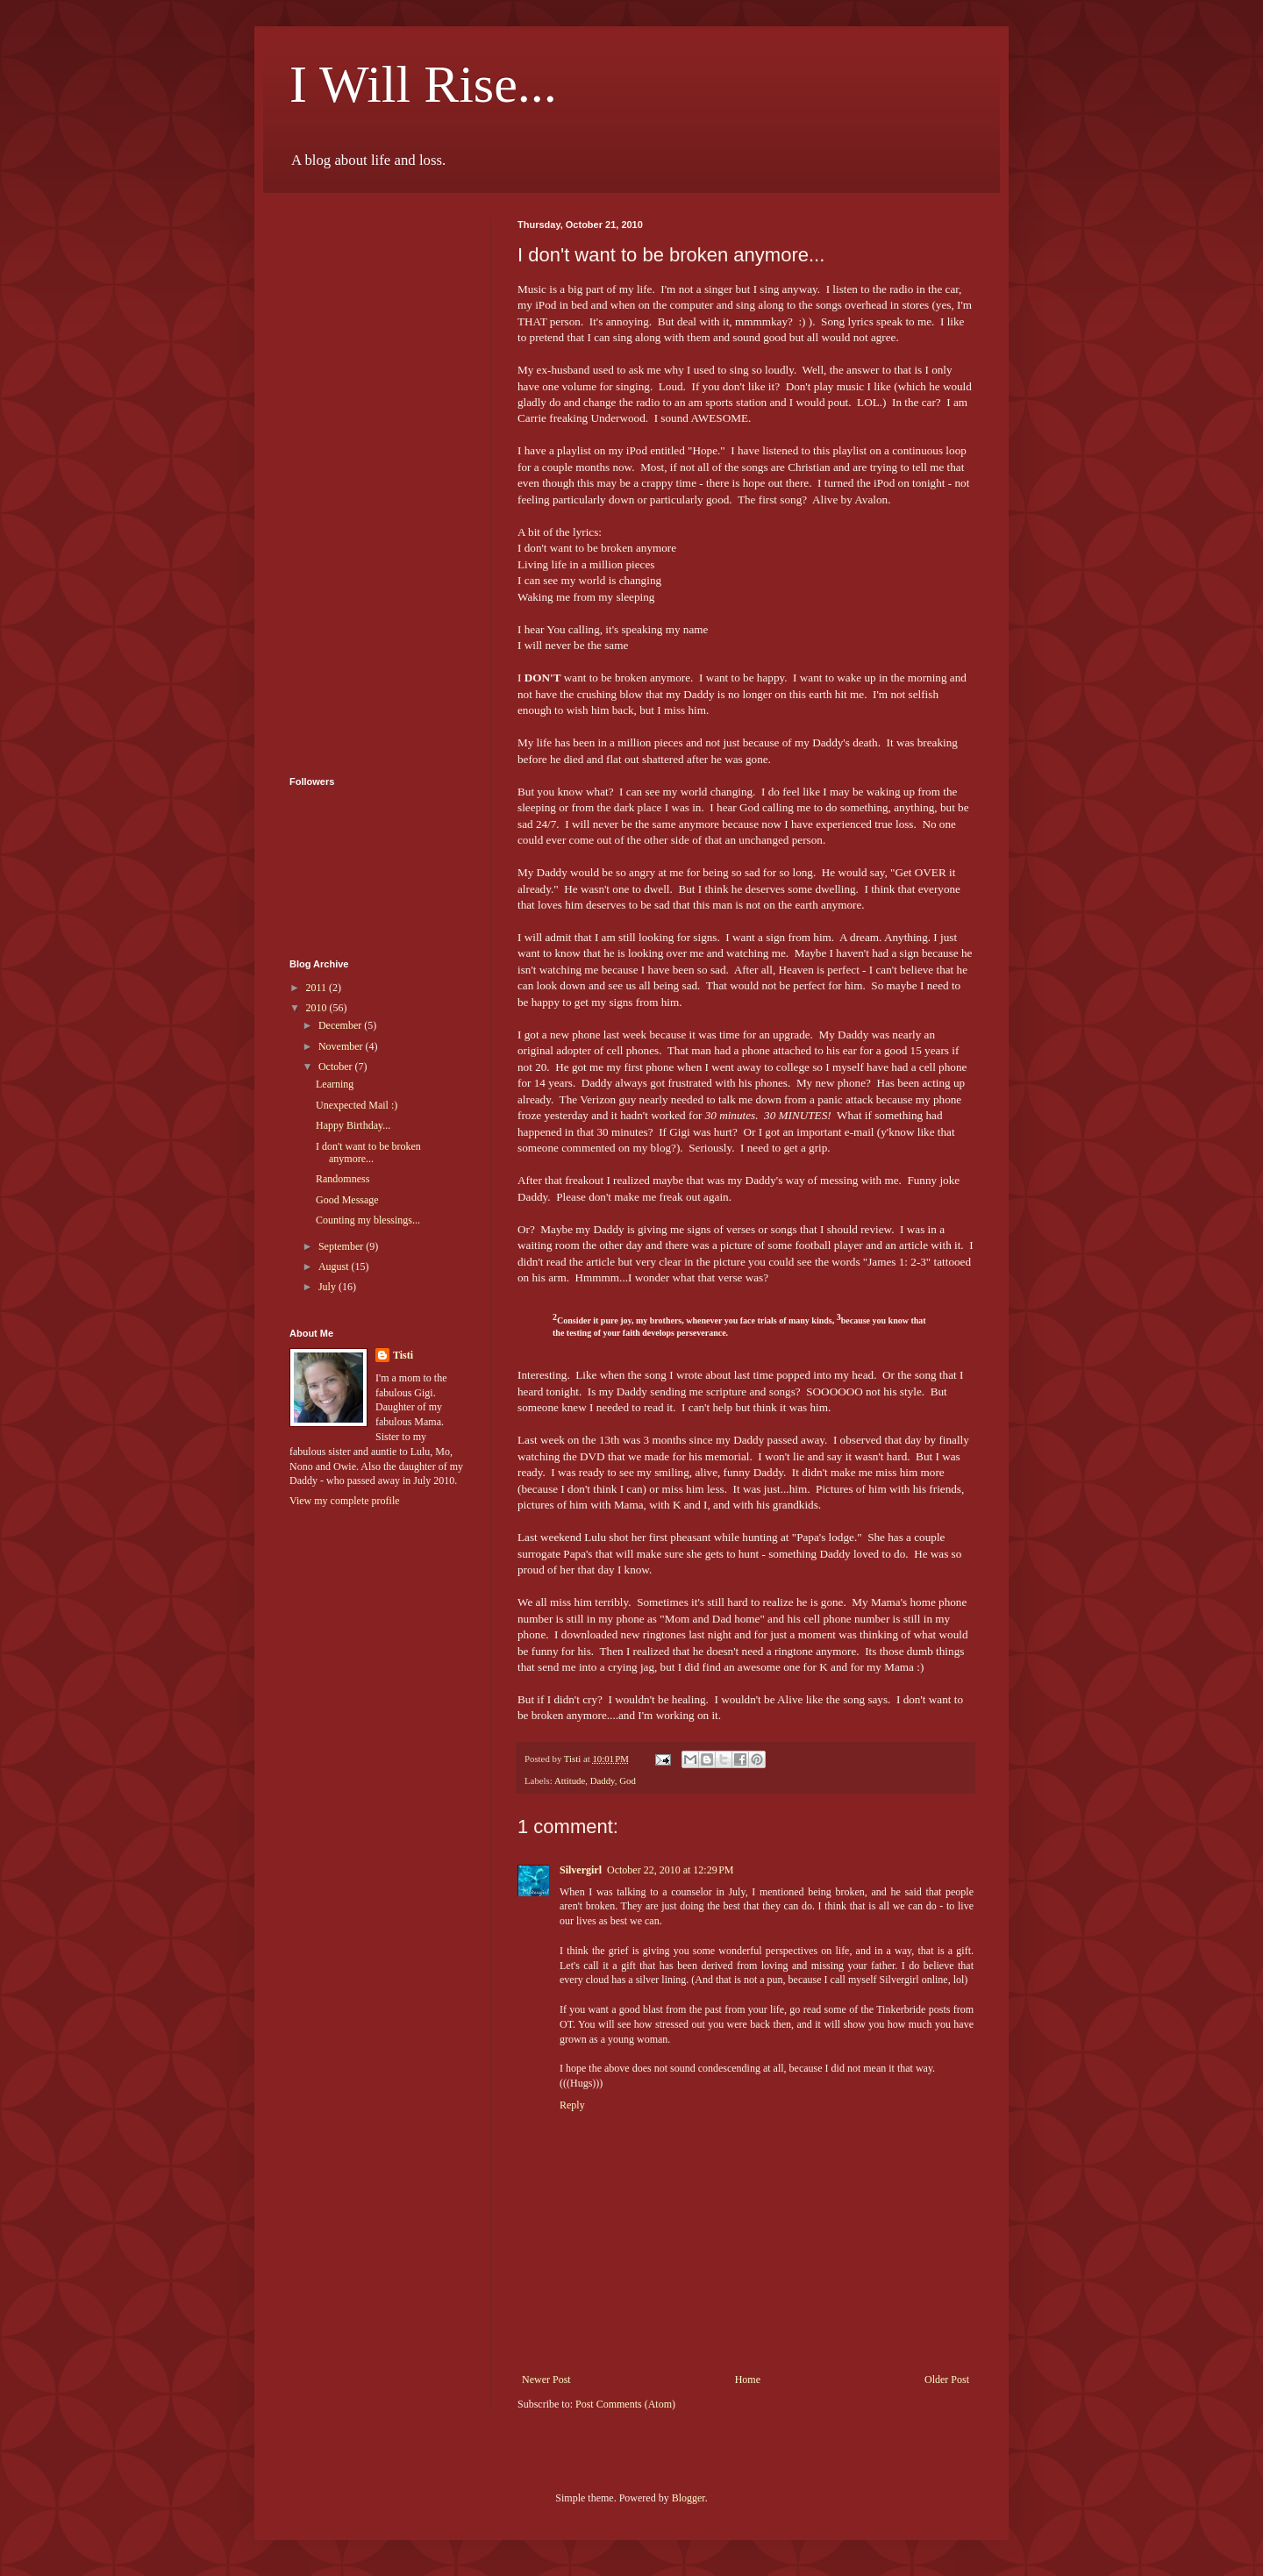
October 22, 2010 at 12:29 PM (670, 1870)
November (342, 1046)
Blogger (688, 2498)
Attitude (569, 1780)
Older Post (946, 2379)
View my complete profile (344, 1501)
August (335, 1266)
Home (747, 2379)
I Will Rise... (423, 84)
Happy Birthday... (353, 1125)
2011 (318, 987)
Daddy (602, 1780)
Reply (572, 2105)
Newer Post (546, 2379)
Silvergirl (581, 1870)
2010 (318, 1008)
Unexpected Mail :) (356, 1105)
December (341, 1025)
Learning (334, 1084)
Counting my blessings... (368, 1220)
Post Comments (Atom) (625, 2404)
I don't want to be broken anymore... (368, 1152)
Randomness (342, 1179)
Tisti (403, 1355)
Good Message (347, 1200)
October (336, 1066)
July (328, 1287)
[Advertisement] (359, 482)
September (342, 1246)
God (627, 1780)
